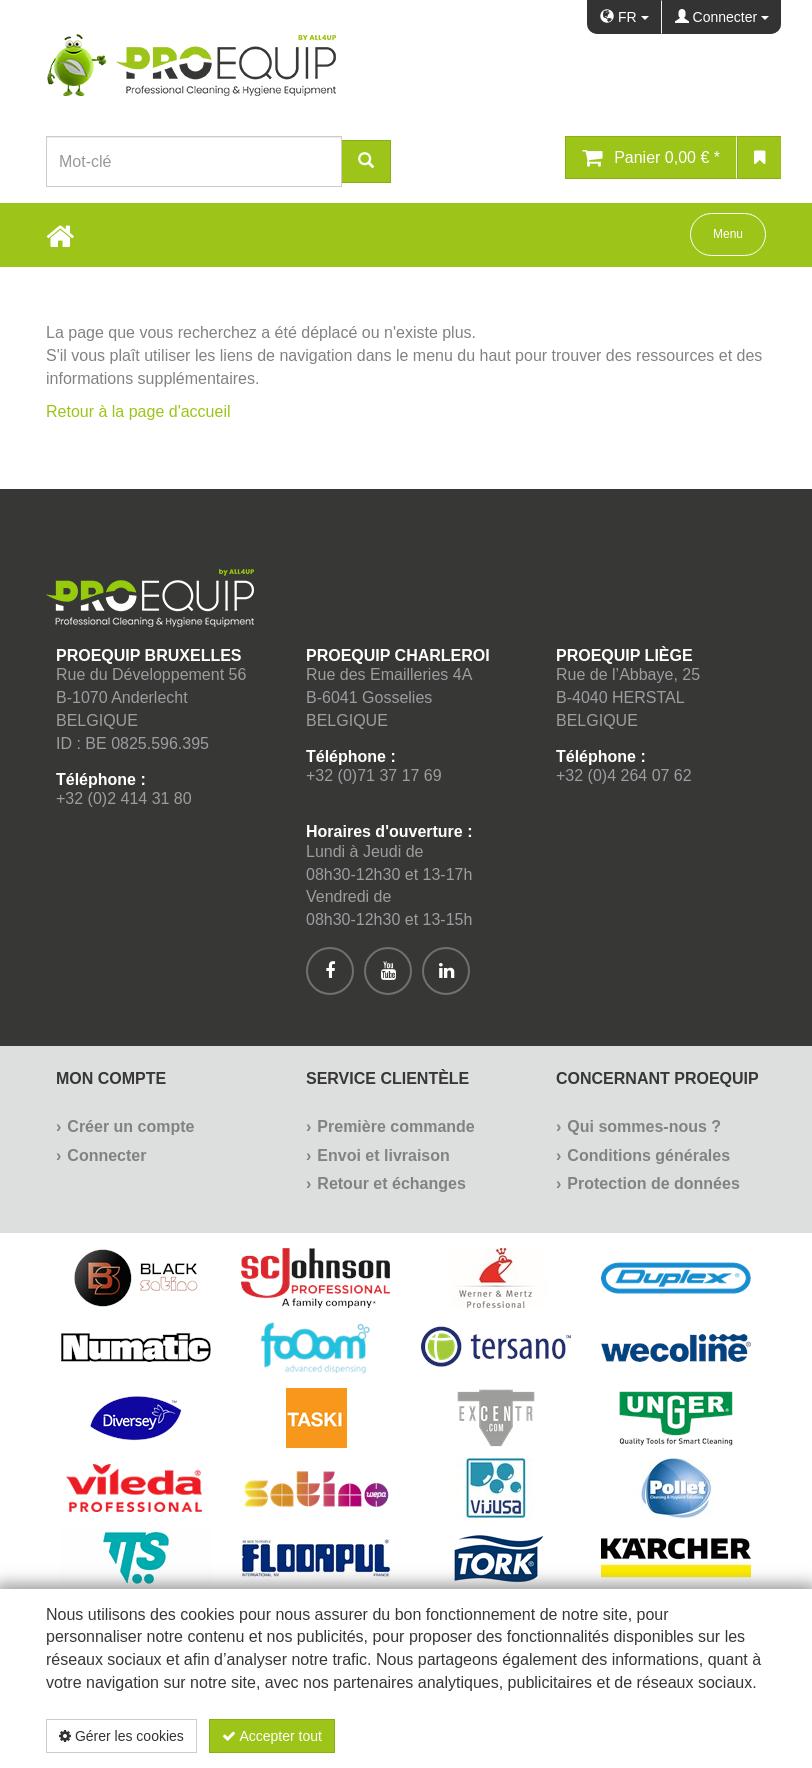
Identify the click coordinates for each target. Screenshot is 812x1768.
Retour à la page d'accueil (138, 411)
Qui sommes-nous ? (644, 1126)
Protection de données (653, 1183)
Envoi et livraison (383, 1155)
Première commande (395, 1126)
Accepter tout (272, 1736)
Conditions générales (648, 1155)
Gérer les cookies (121, 1736)
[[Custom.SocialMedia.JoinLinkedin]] (446, 971)
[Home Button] (60, 235)
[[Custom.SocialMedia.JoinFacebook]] (330, 971)
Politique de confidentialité (647, 1736)
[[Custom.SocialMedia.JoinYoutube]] (388, 971)
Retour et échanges (391, 1183)
